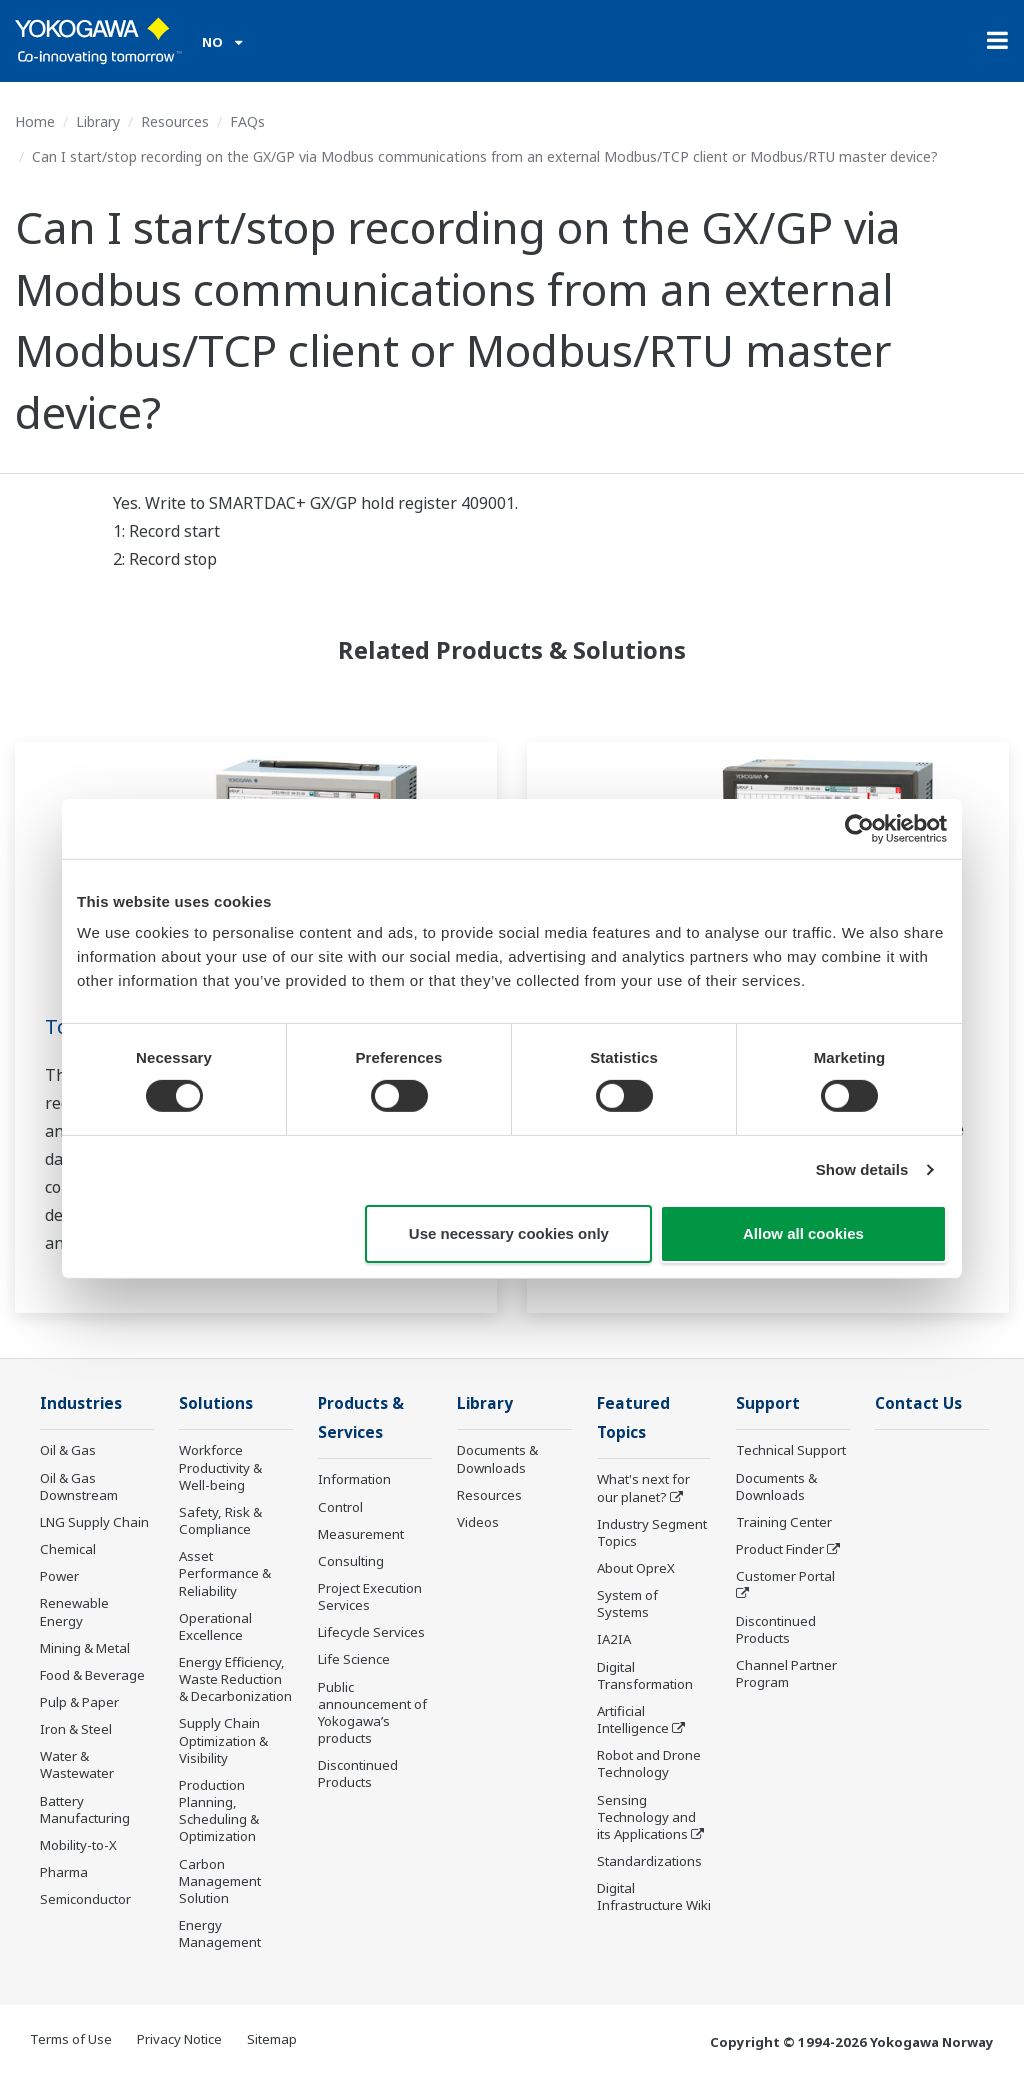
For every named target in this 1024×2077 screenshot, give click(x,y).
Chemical (68, 1549)
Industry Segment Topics (652, 1532)
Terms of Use (71, 2039)
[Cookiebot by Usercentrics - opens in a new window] (859, 828)
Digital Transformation (645, 1675)
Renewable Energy (74, 1611)
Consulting (351, 1561)
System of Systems (627, 1603)
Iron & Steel (76, 1729)
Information (354, 1479)
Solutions (216, 1403)
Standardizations (649, 1861)
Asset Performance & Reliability (225, 1573)
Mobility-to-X (78, 1845)
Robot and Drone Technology (649, 1763)
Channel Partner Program (786, 1673)
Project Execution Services (370, 1596)
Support (768, 1403)
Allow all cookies (803, 1233)
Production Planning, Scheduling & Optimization (219, 1810)
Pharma (64, 1872)
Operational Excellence (215, 1626)
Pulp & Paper (79, 1702)
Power (59, 1576)
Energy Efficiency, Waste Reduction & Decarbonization (235, 1679)
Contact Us (918, 1403)
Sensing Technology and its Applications (646, 1817)
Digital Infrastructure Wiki (654, 1896)
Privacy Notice (179, 2039)
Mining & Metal (85, 1648)
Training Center (784, 1522)
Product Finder (780, 1549)
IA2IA (614, 1639)
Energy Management (220, 1933)
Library (98, 121)
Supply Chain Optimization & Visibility (223, 1740)
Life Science (354, 1659)
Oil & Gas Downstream (79, 1486)
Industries (81, 1403)
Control (340, 1507)
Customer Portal (785, 1576)
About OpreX (636, 1568)
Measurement (361, 1534)
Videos (478, 1522)
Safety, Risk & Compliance (220, 1520)
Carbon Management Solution (220, 1881)
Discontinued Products (358, 1773)
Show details (862, 1169)
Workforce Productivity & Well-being (220, 1467)
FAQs (247, 121)
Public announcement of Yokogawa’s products (372, 1712)
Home (35, 121)
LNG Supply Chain (94, 1522)
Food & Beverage (92, 1675)
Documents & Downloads (497, 1458)
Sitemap (272, 2039)
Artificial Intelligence (633, 1719)
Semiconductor (85, 1899)
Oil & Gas (68, 1450)
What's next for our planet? (643, 1487)
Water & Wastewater (77, 1764)
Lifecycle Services (371, 1632)
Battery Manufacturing (85, 1809)
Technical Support (791, 1450)
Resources (175, 121)
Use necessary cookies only (509, 1233)
